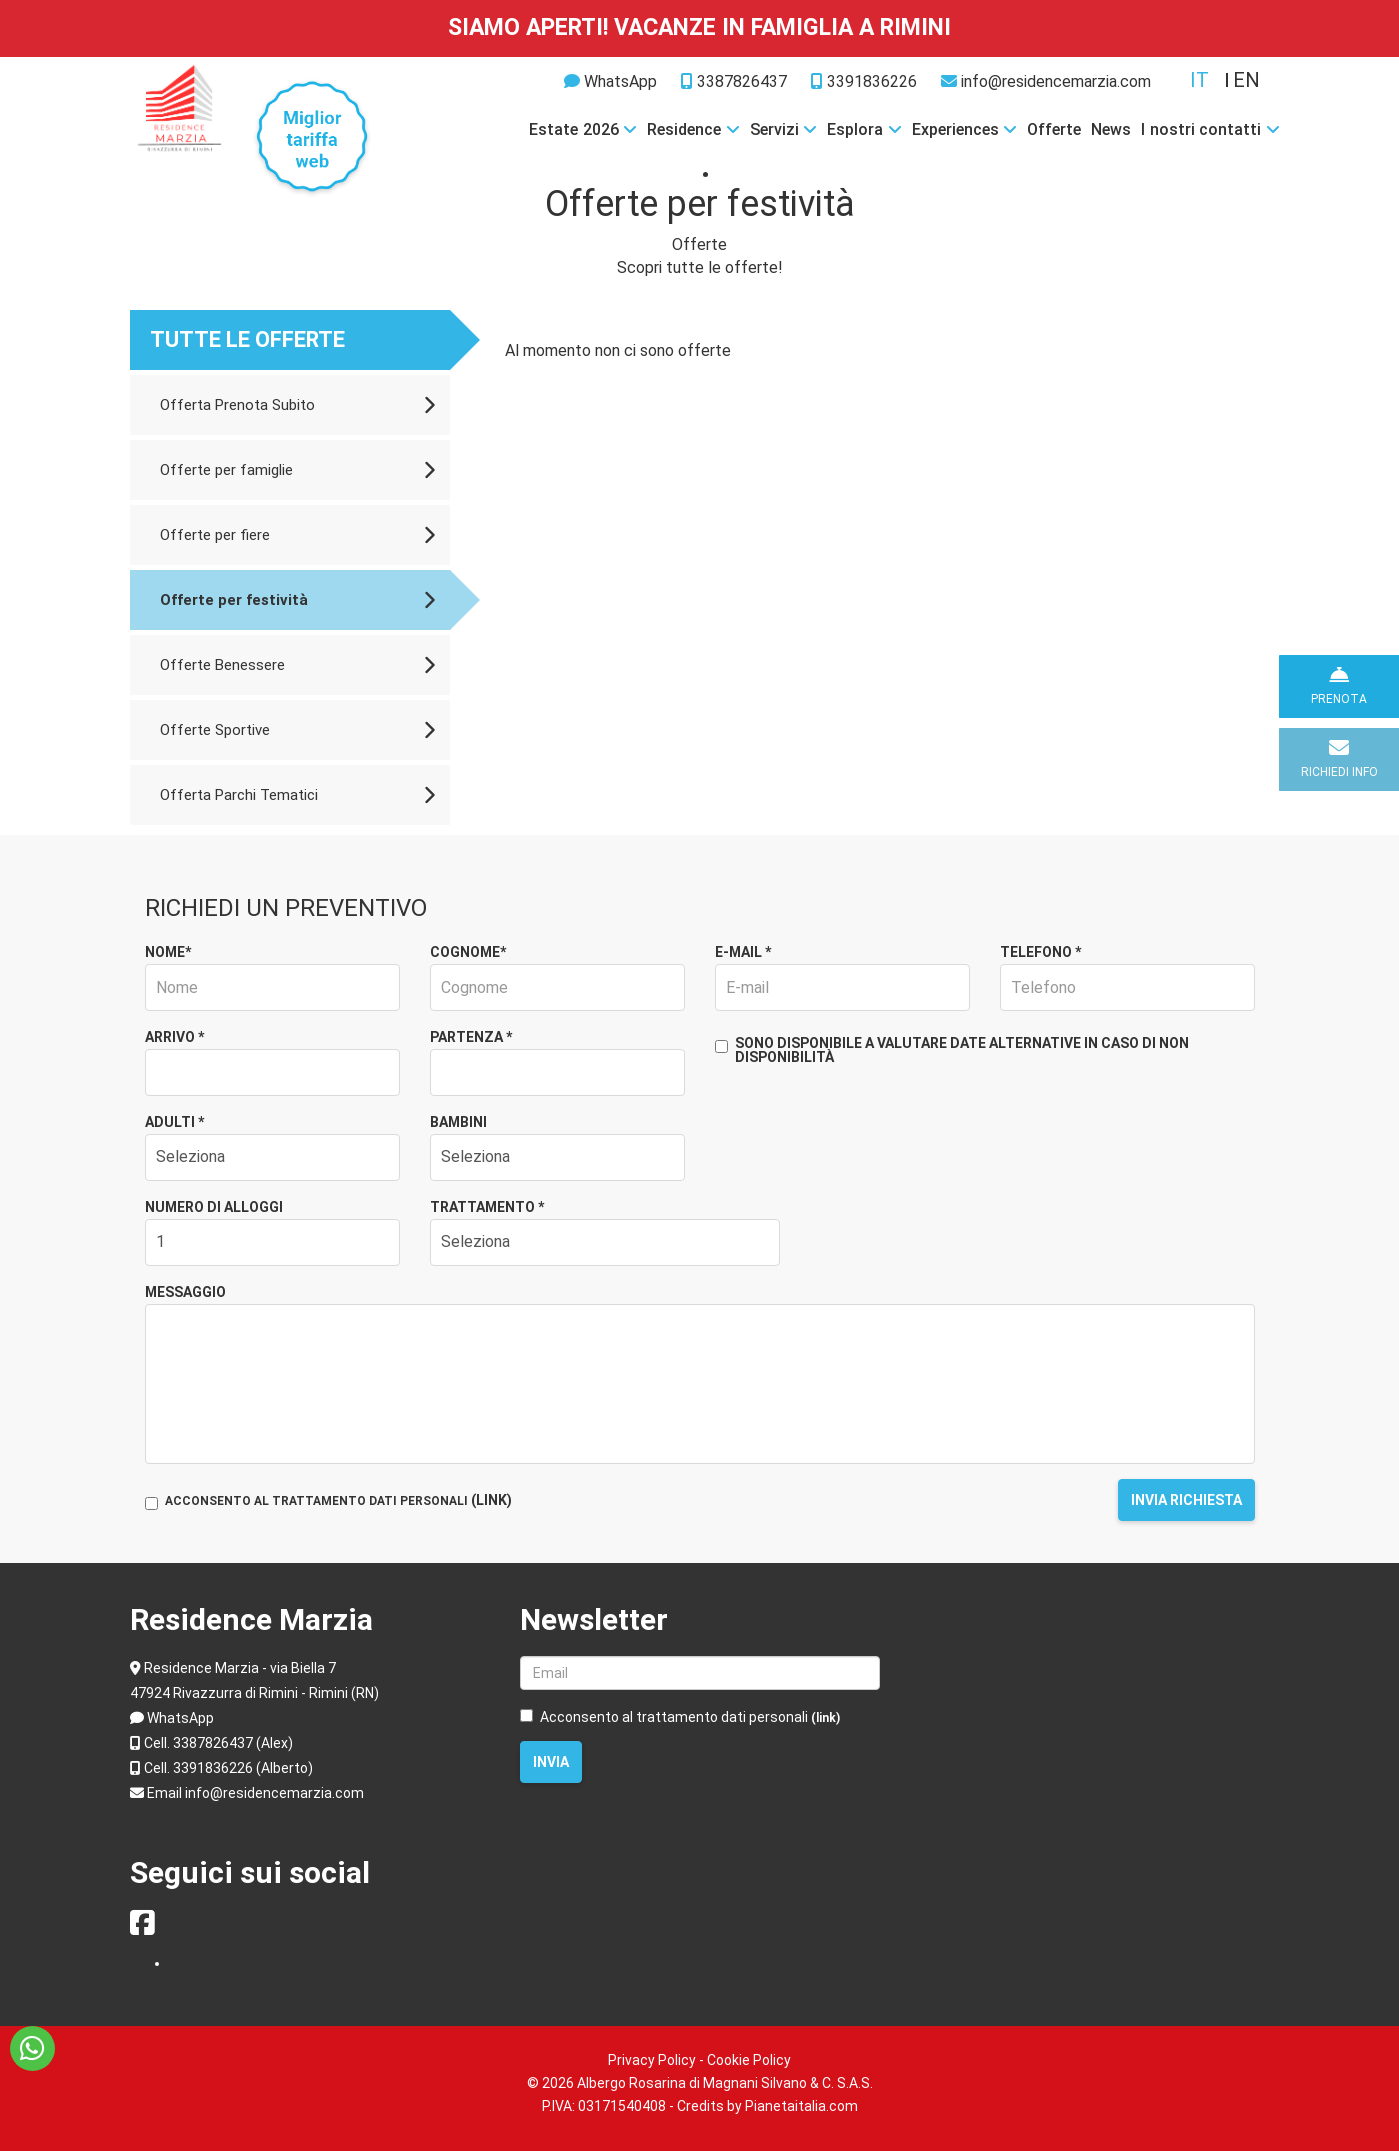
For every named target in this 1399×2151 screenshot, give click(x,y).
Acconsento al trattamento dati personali (680, 1717)
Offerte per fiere (297, 535)
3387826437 (734, 81)
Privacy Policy (652, 2060)
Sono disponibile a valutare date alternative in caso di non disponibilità (952, 1050)
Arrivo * (174, 1037)
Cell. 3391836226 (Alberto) (228, 1768)
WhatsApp (620, 81)
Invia (551, 1762)
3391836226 (864, 81)
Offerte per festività (297, 600)
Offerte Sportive (297, 730)
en (1246, 80)
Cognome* (468, 952)
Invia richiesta (1186, 1500)
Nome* (168, 952)
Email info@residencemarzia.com (255, 1793)
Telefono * (1040, 952)
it (1199, 80)
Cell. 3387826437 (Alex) (218, 1743)
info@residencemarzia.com (1046, 81)
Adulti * (174, 1122)
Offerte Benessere (297, 665)
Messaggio (185, 1292)
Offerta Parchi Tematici (297, 795)
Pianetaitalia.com (801, 2106)
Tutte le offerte (247, 339)
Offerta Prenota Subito (297, 405)
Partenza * (471, 1037)
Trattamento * (487, 1207)
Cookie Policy (749, 2060)
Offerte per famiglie (297, 470)
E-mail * (743, 952)
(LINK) (491, 1500)
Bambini (458, 1122)
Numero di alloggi (214, 1207)
